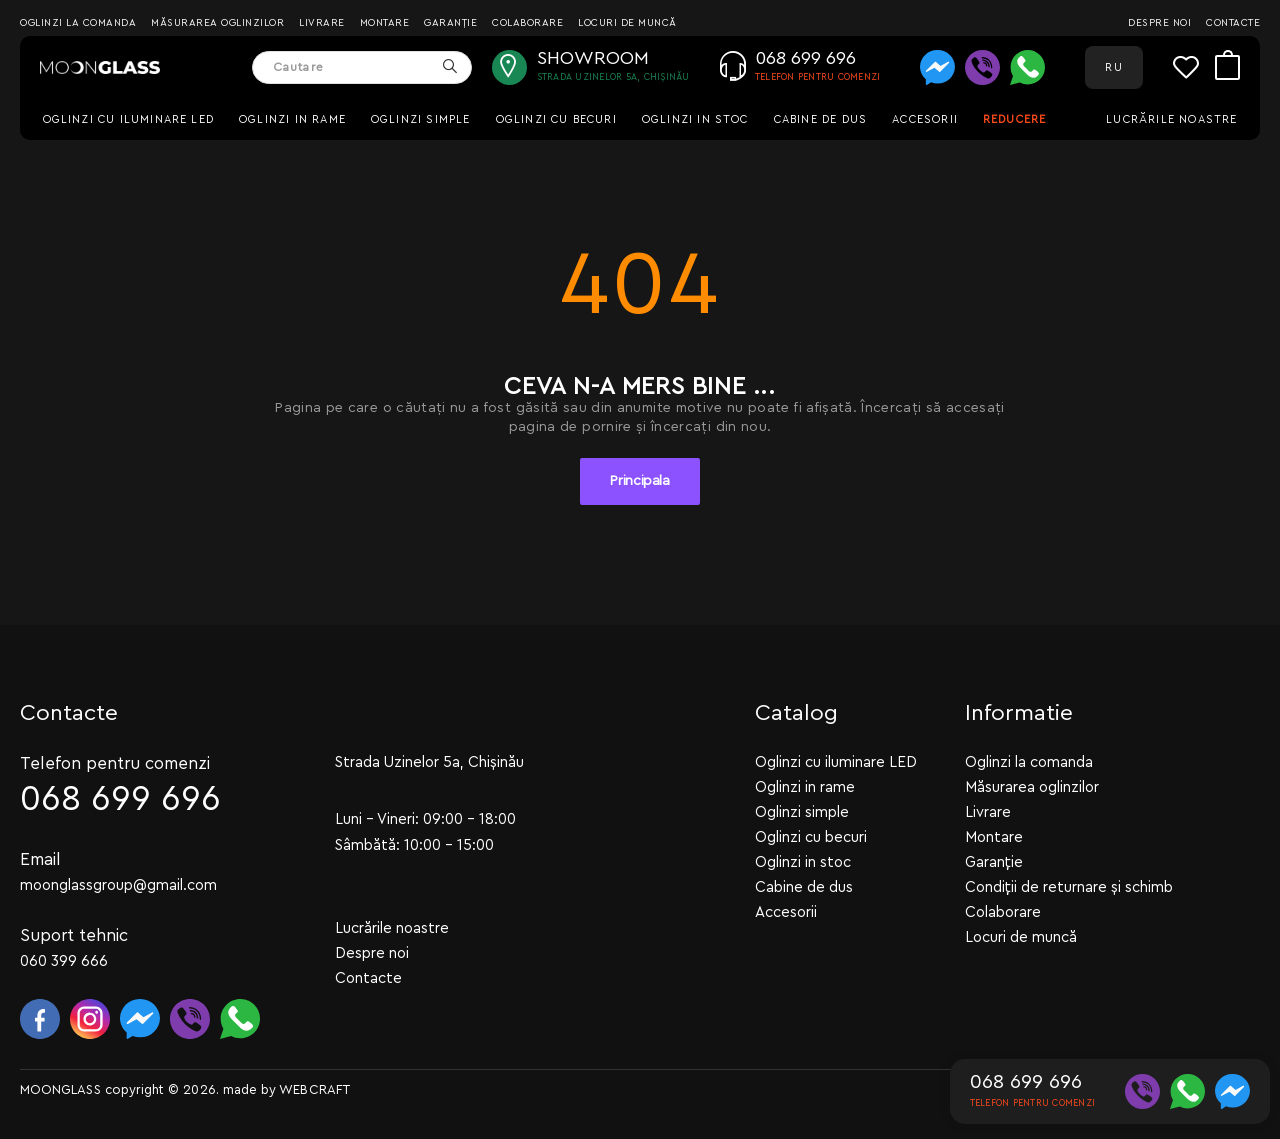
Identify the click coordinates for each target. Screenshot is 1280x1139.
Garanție (450, 23)
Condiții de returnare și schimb (1069, 887)
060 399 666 (64, 961)
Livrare (322, 23)
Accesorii (925, 119)
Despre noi (1159, 23)
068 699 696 (120, 799)
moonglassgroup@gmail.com (118, 885)
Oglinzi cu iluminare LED (129, 119)
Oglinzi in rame (292, 119)
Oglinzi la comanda (78, 23)
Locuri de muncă (627, 23)
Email (40, 859)
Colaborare (527, 23)
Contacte (1233, 23)
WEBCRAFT (314, 1089)
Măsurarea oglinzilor (217, 23)
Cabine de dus (820, 119)
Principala (640, 481)
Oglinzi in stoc (695, 119)
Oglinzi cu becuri (556, 119)
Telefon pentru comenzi (115, 763)
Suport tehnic (74, 935)
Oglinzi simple (421, 119)
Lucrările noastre (1171, 119)
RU (1113, 67)
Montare (385, 23)
